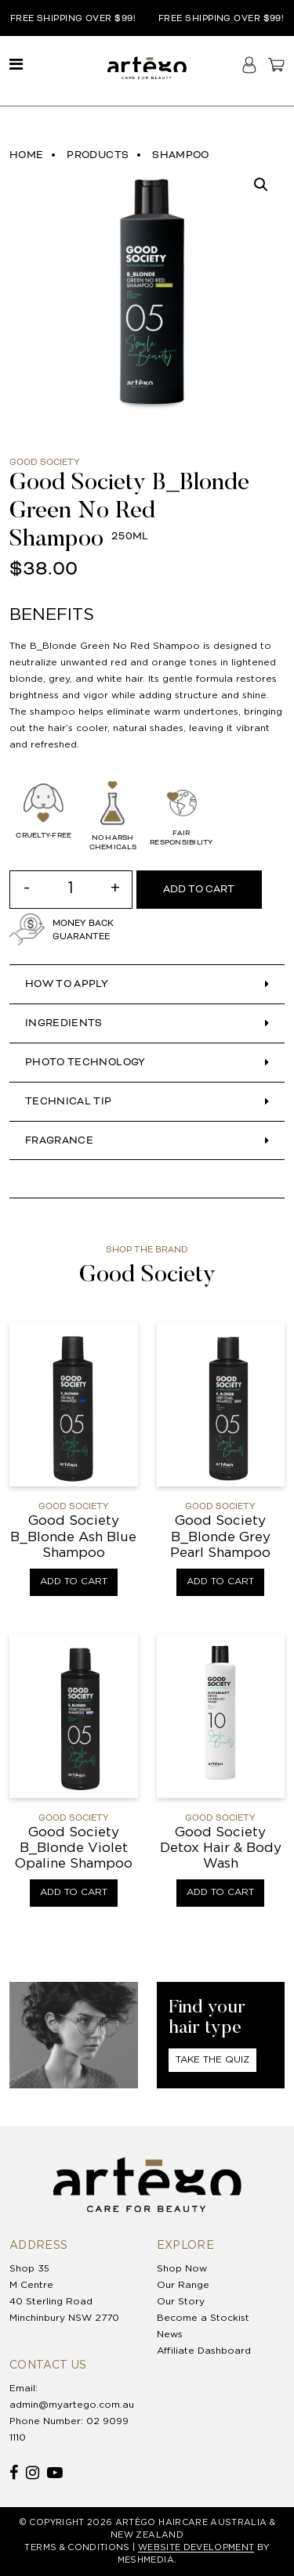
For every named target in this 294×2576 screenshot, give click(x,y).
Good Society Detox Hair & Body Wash (220, 1849)
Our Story (181, 2301)
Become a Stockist (203, 2318)
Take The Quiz (212, 2059)
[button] (261, 185)
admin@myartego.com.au (71, 2405)
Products (98, 155)
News (170, 2334)
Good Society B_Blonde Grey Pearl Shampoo (220, 1537)
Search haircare (223, 65)
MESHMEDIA (146, 2560)
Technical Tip (68, 1101)
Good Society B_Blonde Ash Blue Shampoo (73, 1537)
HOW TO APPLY (66, 984)
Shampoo (180, 155)
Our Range (183, 2285)
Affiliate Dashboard (204, 2351)
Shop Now (182, 2268)
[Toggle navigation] (16, 64)
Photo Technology (85, 1062)
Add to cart (198, 889)
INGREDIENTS (64, 1023)
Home (26, 155)
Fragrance (59, 1140)
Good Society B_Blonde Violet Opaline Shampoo (73, 1849)
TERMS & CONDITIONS (76, 2548)
